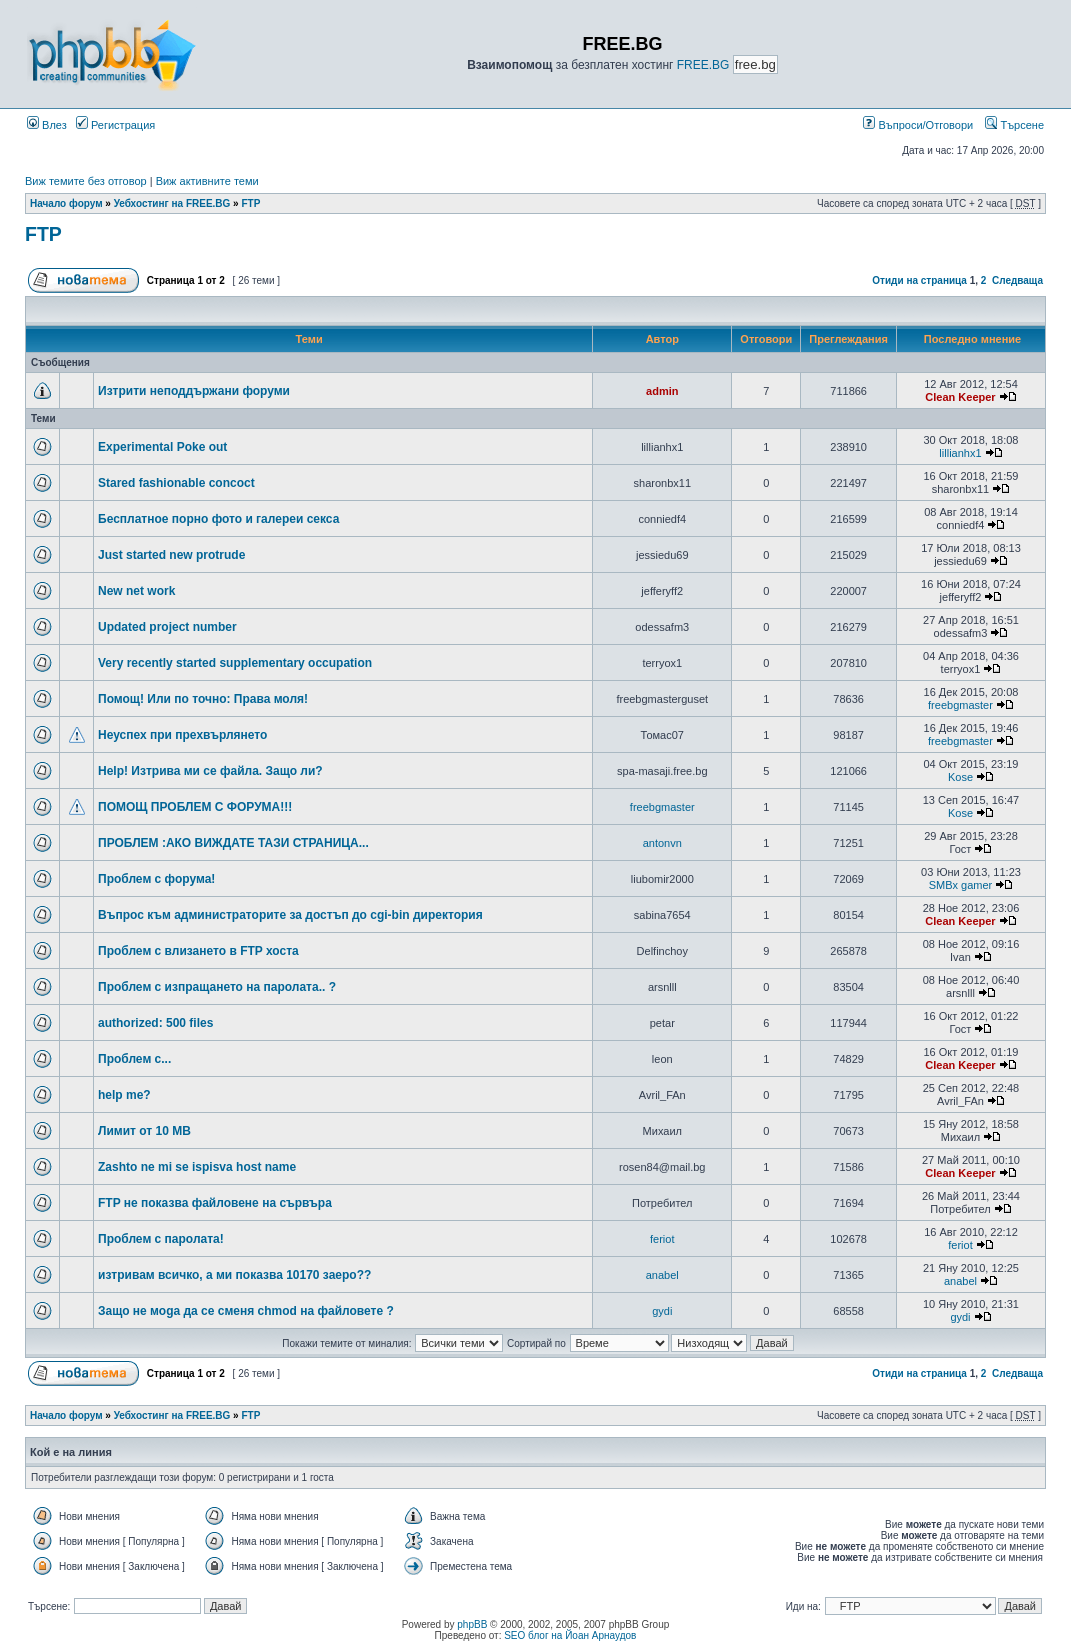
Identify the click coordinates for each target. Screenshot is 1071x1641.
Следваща (1017, 280)
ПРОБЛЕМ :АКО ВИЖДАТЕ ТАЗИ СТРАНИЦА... (233, 843)
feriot (662, 1239)
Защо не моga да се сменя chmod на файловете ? (246, 1311)
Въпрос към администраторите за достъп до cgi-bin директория (290, 915)
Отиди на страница (919, 280)
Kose (960, 777)
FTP (250, 203)
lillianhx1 (960, 453)
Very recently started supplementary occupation (235, 663)
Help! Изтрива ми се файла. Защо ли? (210, 771)
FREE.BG (703, 65)
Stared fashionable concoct (176, 483)
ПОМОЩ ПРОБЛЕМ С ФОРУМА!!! (195, 807)
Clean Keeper (960, 397)
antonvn (662, 843)
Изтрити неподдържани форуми (194, 391)
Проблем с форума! (156, 879)
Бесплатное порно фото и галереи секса (218, 519)
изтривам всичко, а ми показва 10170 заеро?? (234, 1275)
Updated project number (167, 627)
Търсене (1014, 125)
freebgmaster (960, 705)
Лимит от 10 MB (144, 1131)
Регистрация (115, 125)
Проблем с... (134, 1059)
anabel (662, 1275)
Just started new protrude (171, 555)
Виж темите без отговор (86, 181)
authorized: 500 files (155, 1023)
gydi (662, 1311)
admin (662, 391)
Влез (47, 125)
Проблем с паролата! (161, 1239)
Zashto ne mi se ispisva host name (197, 1167)
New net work (136, 591)
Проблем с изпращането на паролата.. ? (217, 987)
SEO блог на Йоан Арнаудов (570, 1635)
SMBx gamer (961, 885)
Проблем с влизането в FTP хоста (198, 951)
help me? (124, 1095)
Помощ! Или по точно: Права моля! (203, 699)
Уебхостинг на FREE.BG (172, 203)
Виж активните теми (207, 181)
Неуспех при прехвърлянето (182, 735)
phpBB (472, 1624)
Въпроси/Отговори (918, 125)
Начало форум (66, 203)
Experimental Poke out (162, 447)
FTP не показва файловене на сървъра (215, 1203)
